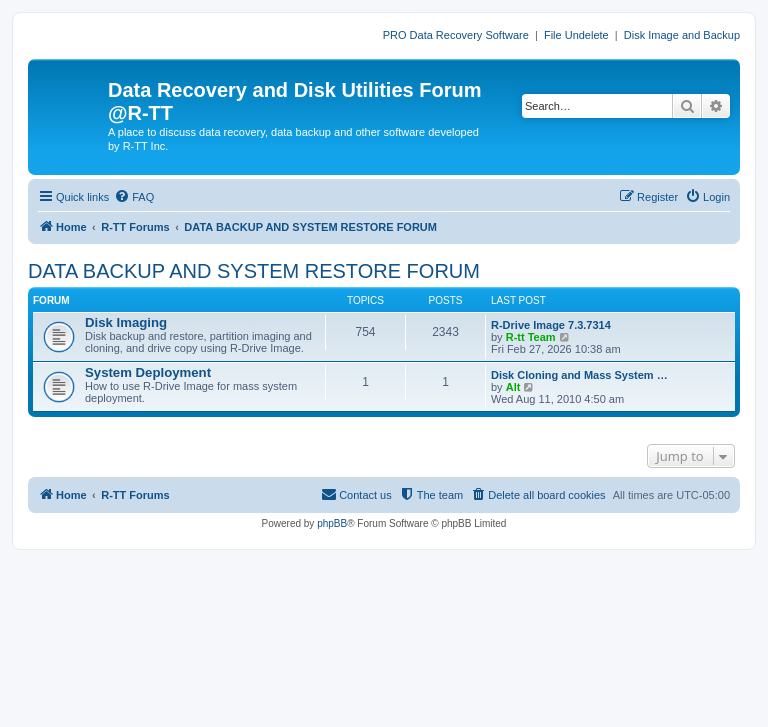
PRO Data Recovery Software (456, 35)
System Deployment (148, 372)
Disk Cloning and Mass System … (579, 375)
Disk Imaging (126, 322)
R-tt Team (531, 337)
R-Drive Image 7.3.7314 (551, 325)
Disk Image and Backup (682, 35)
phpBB (332, 523)
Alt (513, 387)
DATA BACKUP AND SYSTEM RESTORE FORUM (254, 271)
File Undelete (576, 35)
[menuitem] (134, 197)
